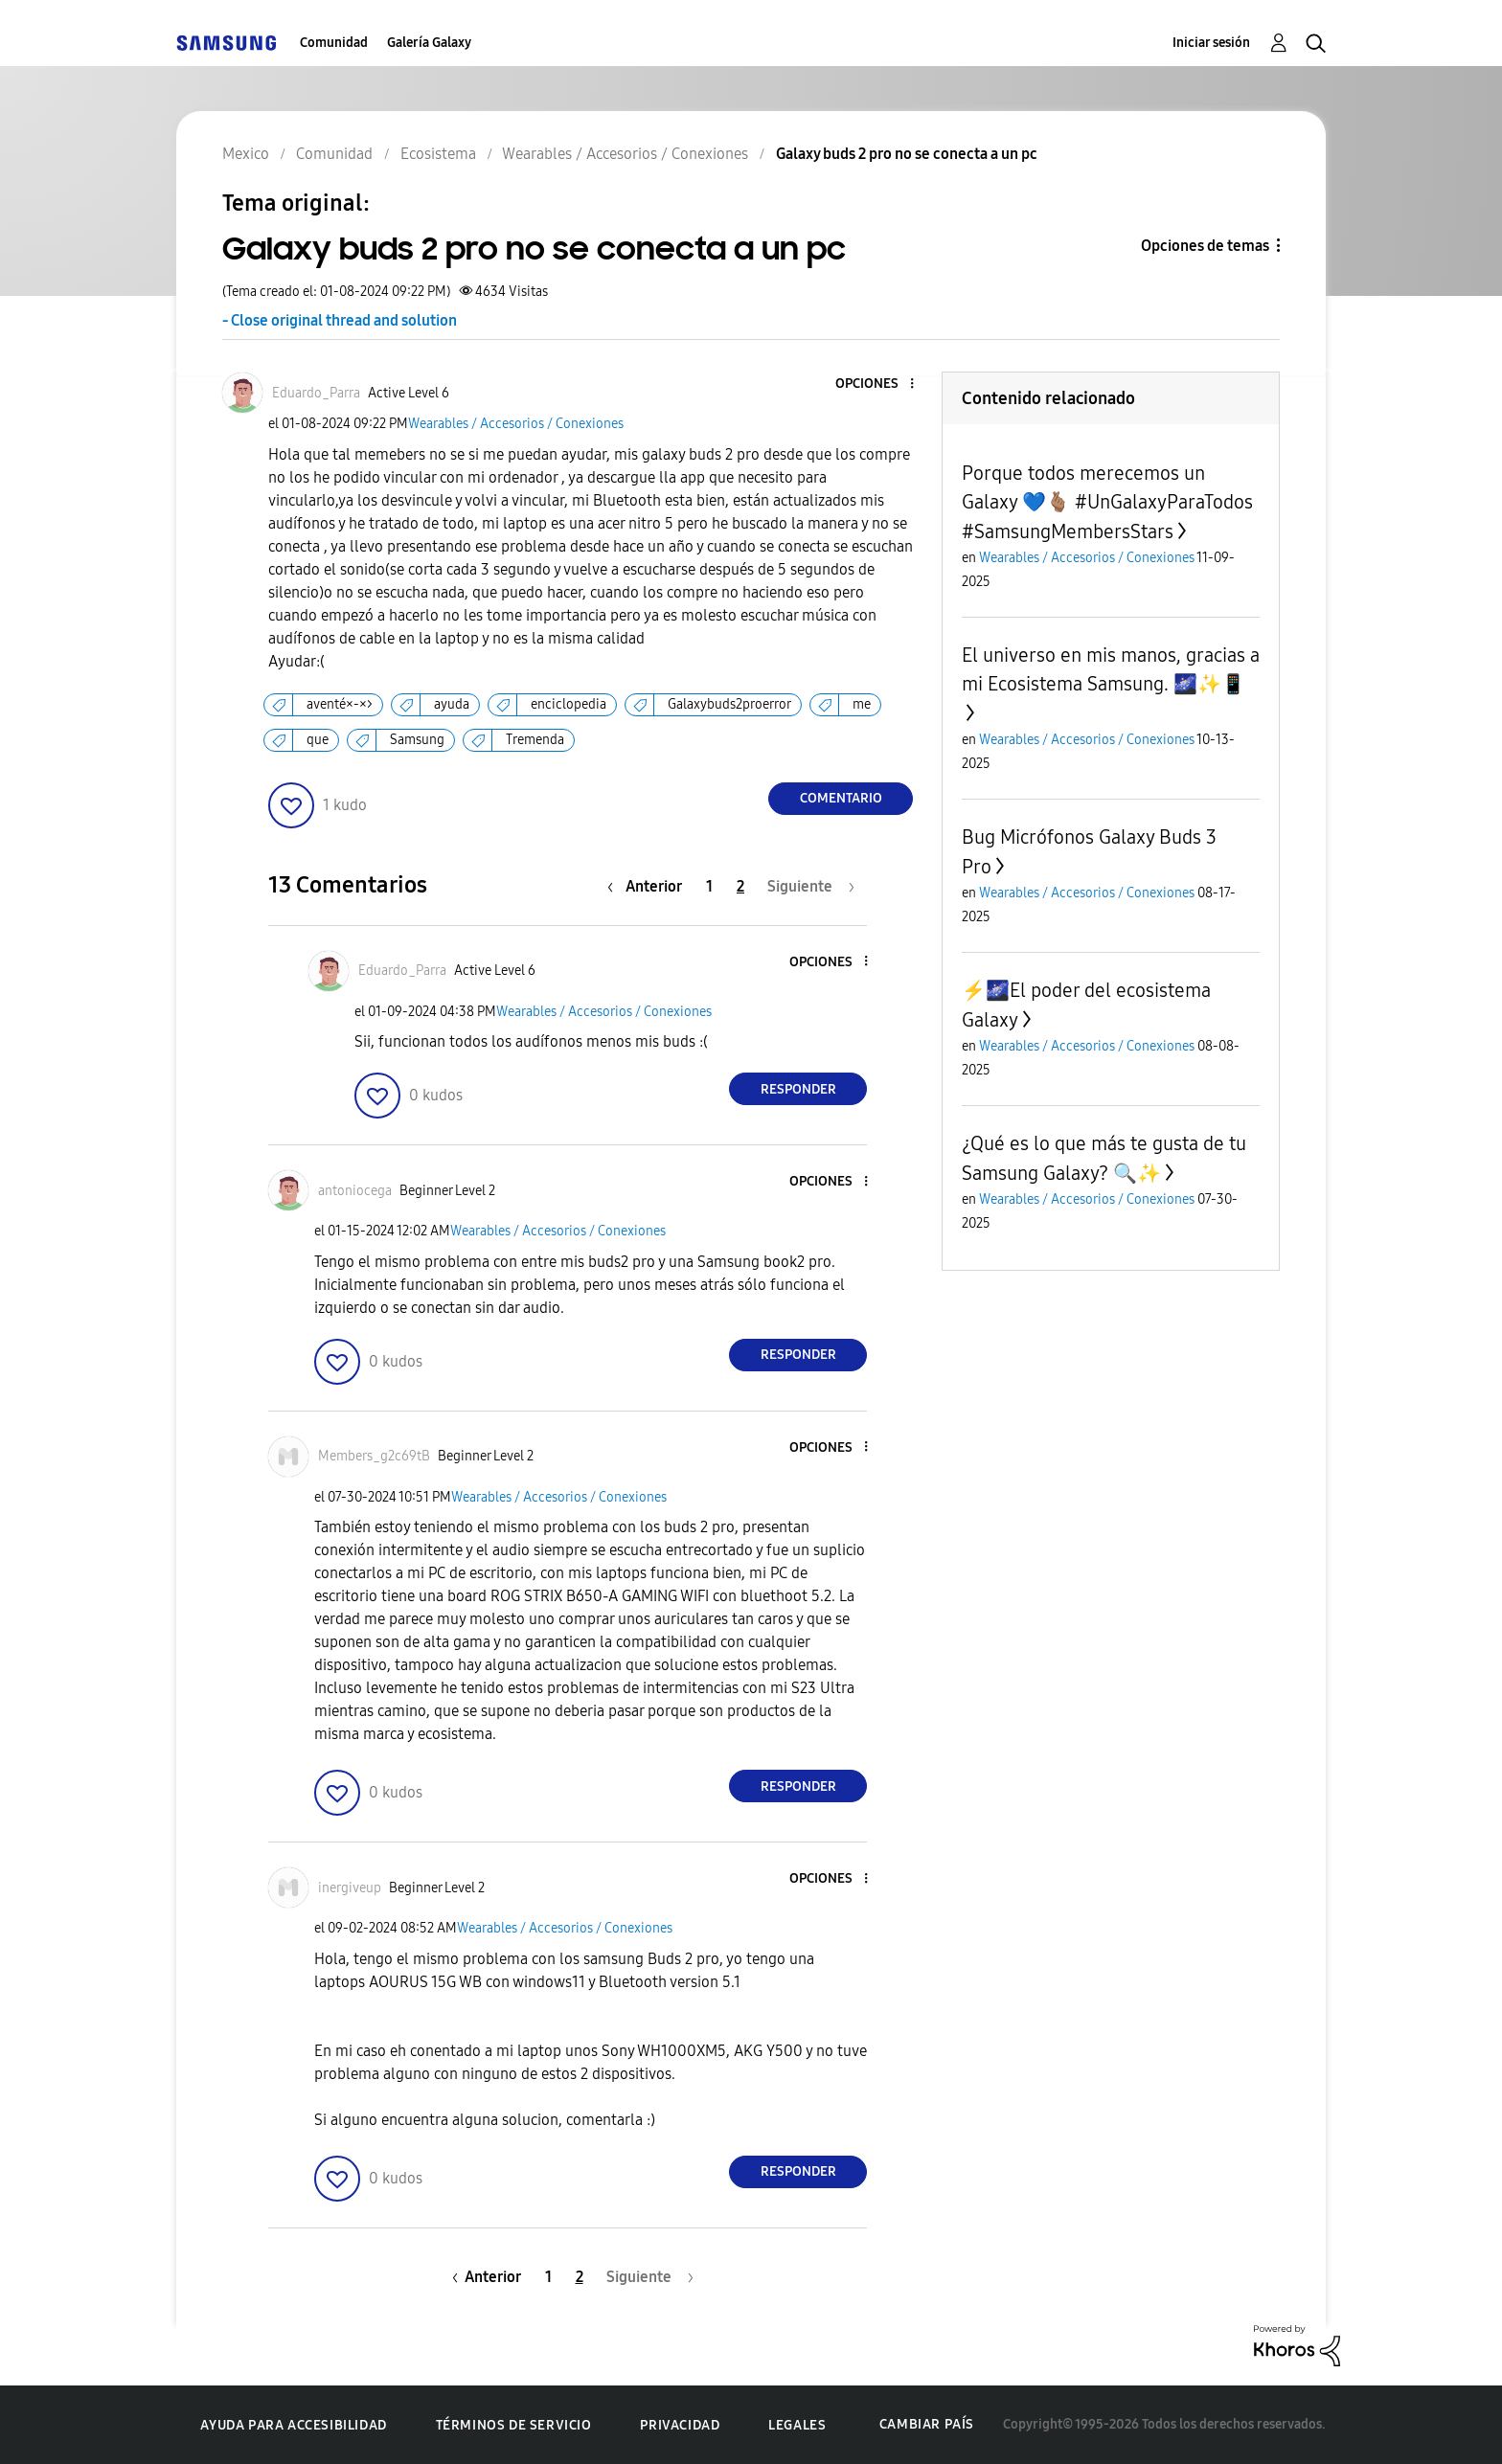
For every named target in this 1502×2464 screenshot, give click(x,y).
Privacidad (679, 2425)
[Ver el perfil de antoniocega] (355, 1191)
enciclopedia (568, 704)
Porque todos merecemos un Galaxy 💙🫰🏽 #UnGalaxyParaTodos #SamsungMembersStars (1107, 502)
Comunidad (334, 42)
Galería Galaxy (429, 42)
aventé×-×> (340, 704)
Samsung (417, 740)
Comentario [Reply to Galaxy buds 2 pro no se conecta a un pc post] (841, 798)
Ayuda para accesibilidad (293, 2425)
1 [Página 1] (709, 886)
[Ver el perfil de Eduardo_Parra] (316, 393)
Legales (797, 2425)
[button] (880, 384)
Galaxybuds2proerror (729, 704)
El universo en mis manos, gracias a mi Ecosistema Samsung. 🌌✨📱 (1111, 669)
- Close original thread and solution (339, 320)
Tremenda (535, 740)
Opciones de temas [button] (1205, 246)
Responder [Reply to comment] (798, 1089)
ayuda (451, 704)
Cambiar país (926, 2424)
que (318, 740)
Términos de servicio (514, 2425)
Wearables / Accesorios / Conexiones (516, 424)
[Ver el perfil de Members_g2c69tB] (374, 1456)
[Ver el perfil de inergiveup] (349, 1888)
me (862, 704)
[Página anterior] (649, 886)
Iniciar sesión (1211, 42)
